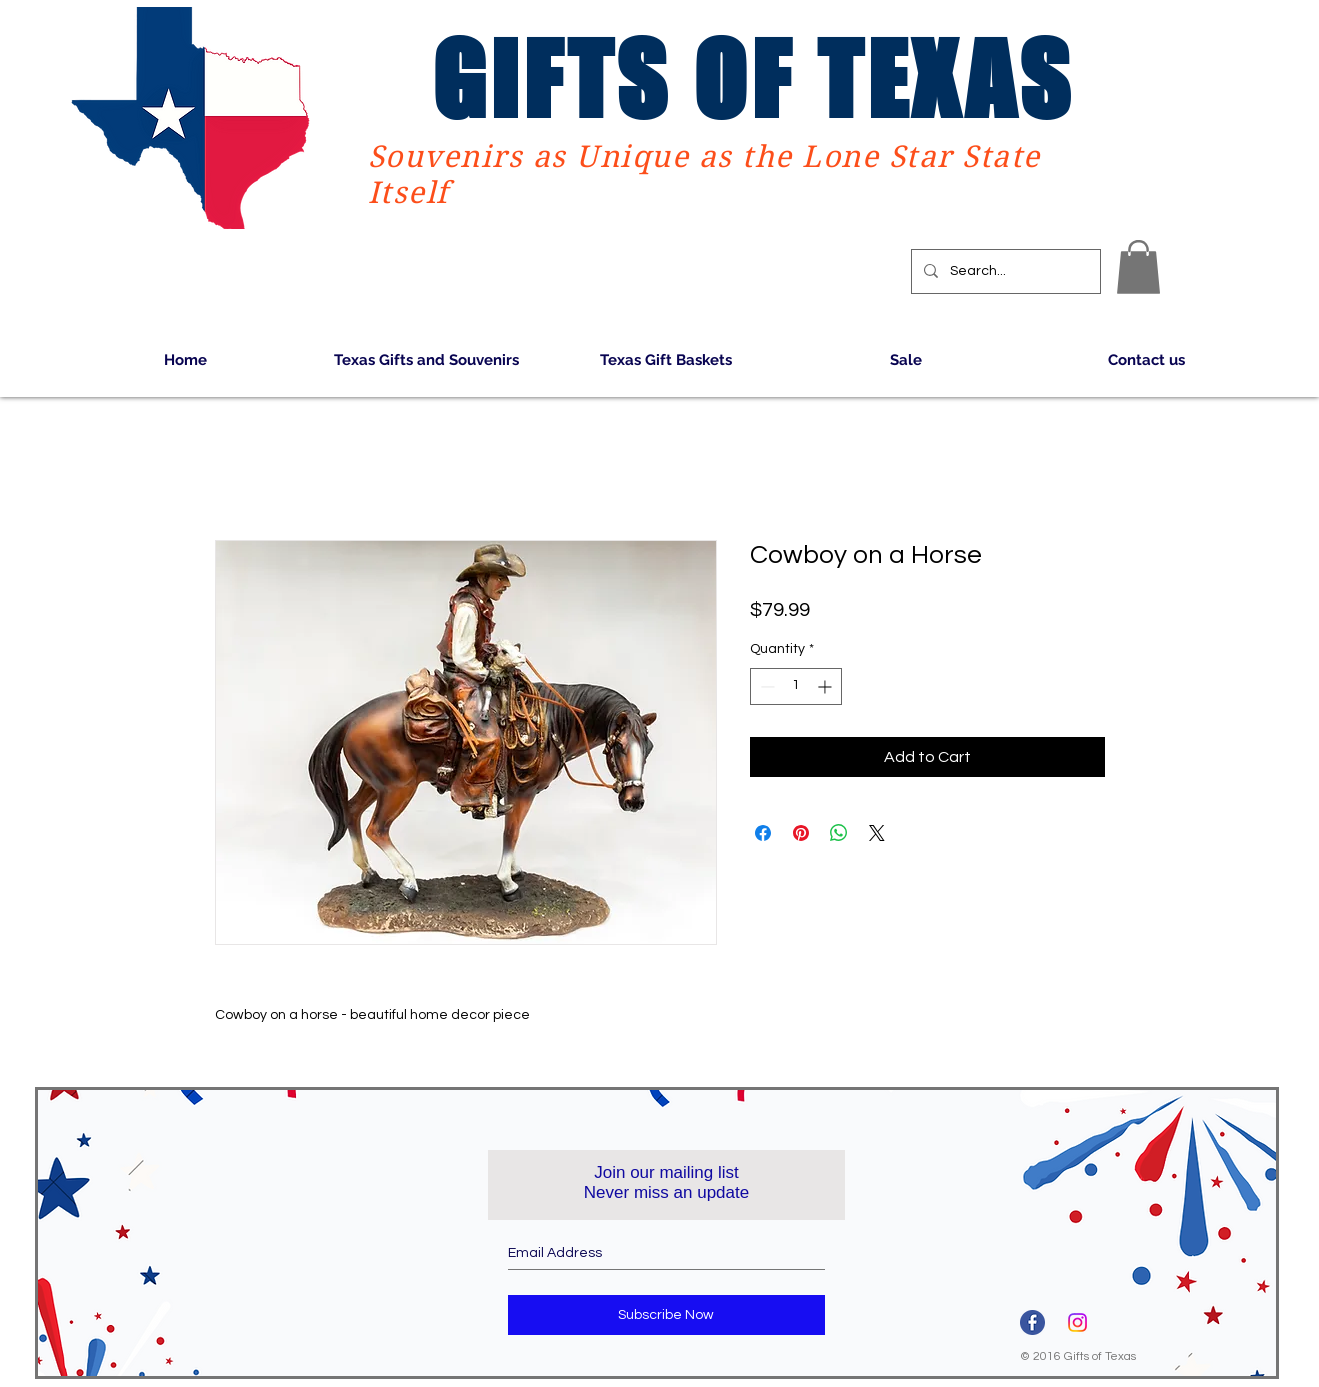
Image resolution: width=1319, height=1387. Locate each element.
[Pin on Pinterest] (801, 833)
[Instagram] (1077, 1322)
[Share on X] (877, 833)
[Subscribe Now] (666, 1315)
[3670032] (1032, 1322)
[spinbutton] (796, 686)
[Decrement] (765, 686)
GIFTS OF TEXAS (753, 79)
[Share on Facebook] (763, 833)
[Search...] (1004, 271)
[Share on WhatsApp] (839, 833)
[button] (1138, 267)
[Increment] (826, 686)
